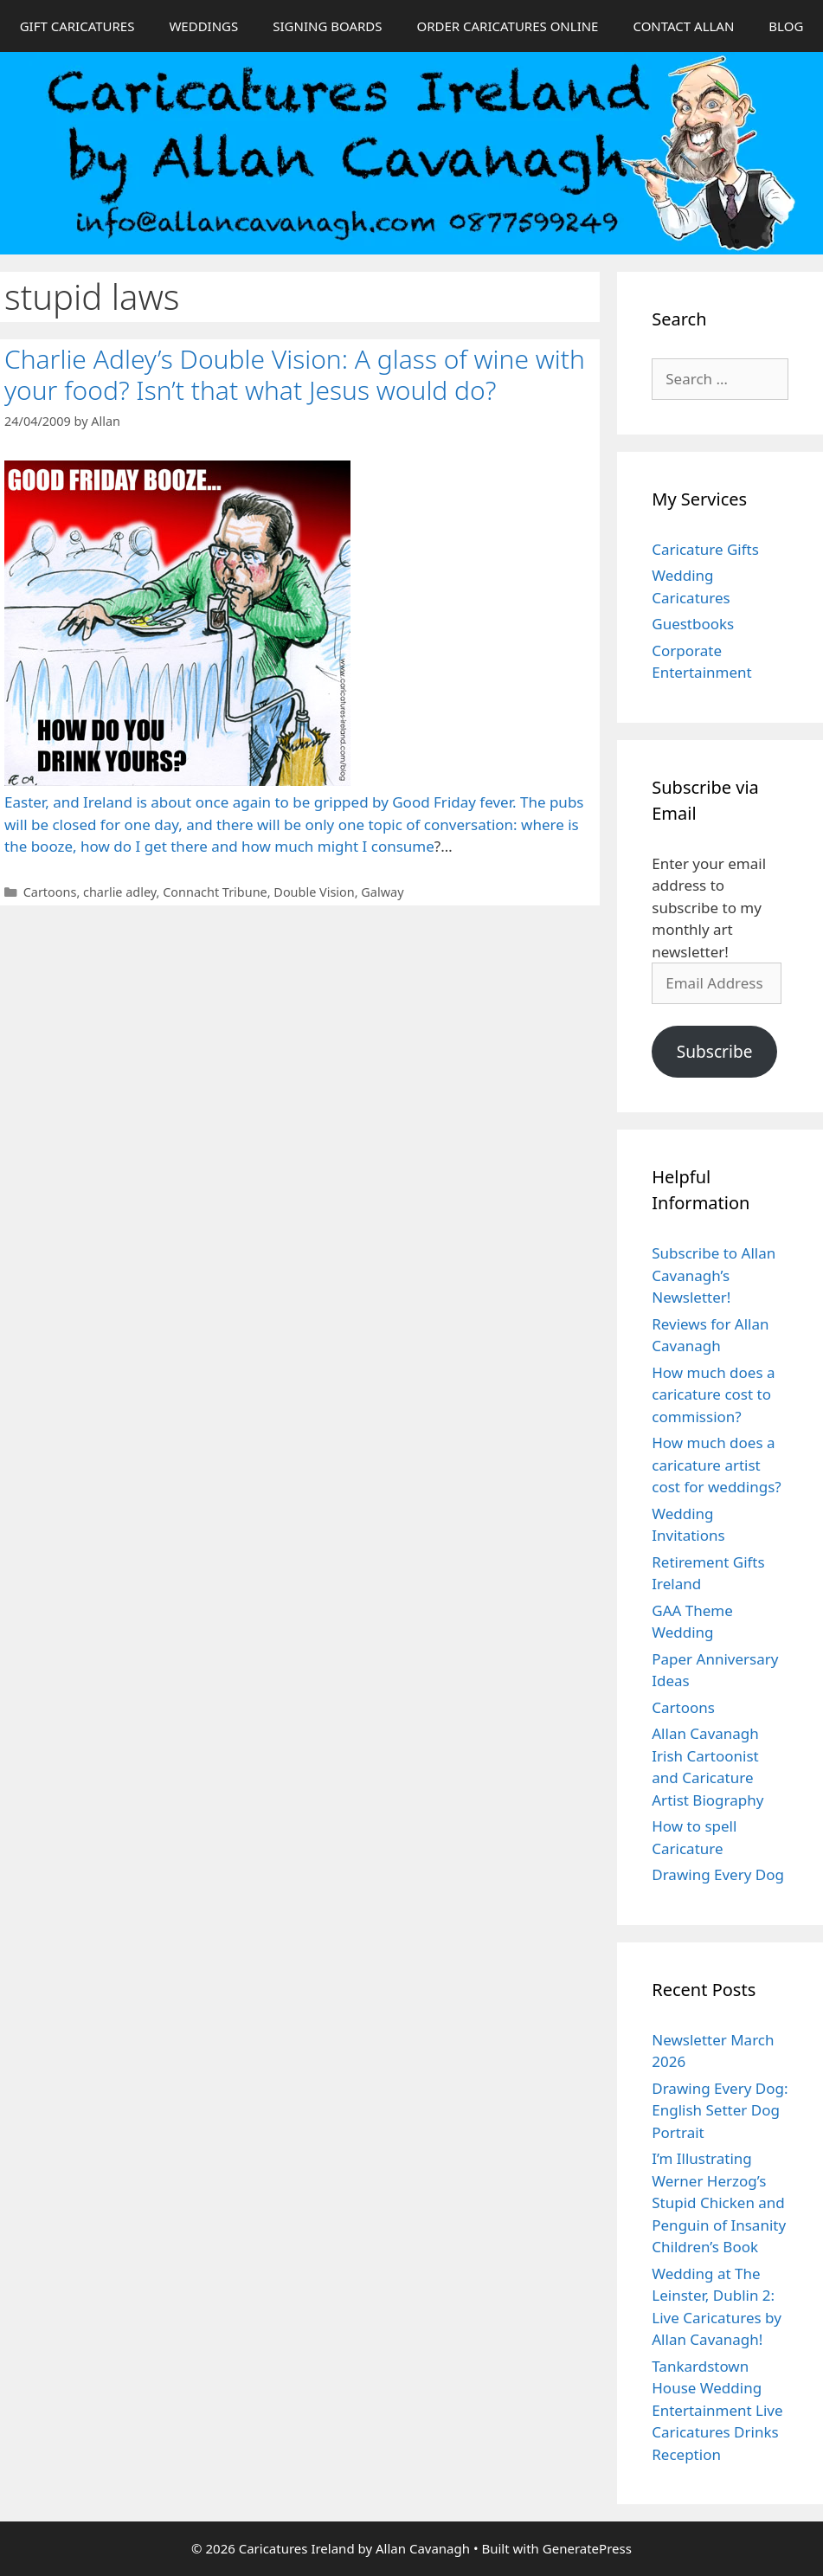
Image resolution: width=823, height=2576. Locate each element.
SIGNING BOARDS (327, 26)
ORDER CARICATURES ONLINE (507, 26)
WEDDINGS (203, 26)
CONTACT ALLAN (683, 26)
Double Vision (313, 892)
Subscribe (715, 1051)
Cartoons (50, 892)
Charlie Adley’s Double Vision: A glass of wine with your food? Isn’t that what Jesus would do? (294, 374)
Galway (382, 892)
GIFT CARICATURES (77, 26)
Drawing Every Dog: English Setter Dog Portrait (720, 2110)
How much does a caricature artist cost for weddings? (716, 1465)
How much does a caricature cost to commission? (713, 1394)
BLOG (785, 26)
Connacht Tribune (215, 892)
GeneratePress (587, 2548)
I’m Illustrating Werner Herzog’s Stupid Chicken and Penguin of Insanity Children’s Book (719, 2202)
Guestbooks (693, 624)
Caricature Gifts (705, 549)
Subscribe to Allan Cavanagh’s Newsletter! (713, 1275)
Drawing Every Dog (718, 1874)
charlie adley (120, 892)
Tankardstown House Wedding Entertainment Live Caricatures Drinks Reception (717, 2410)
